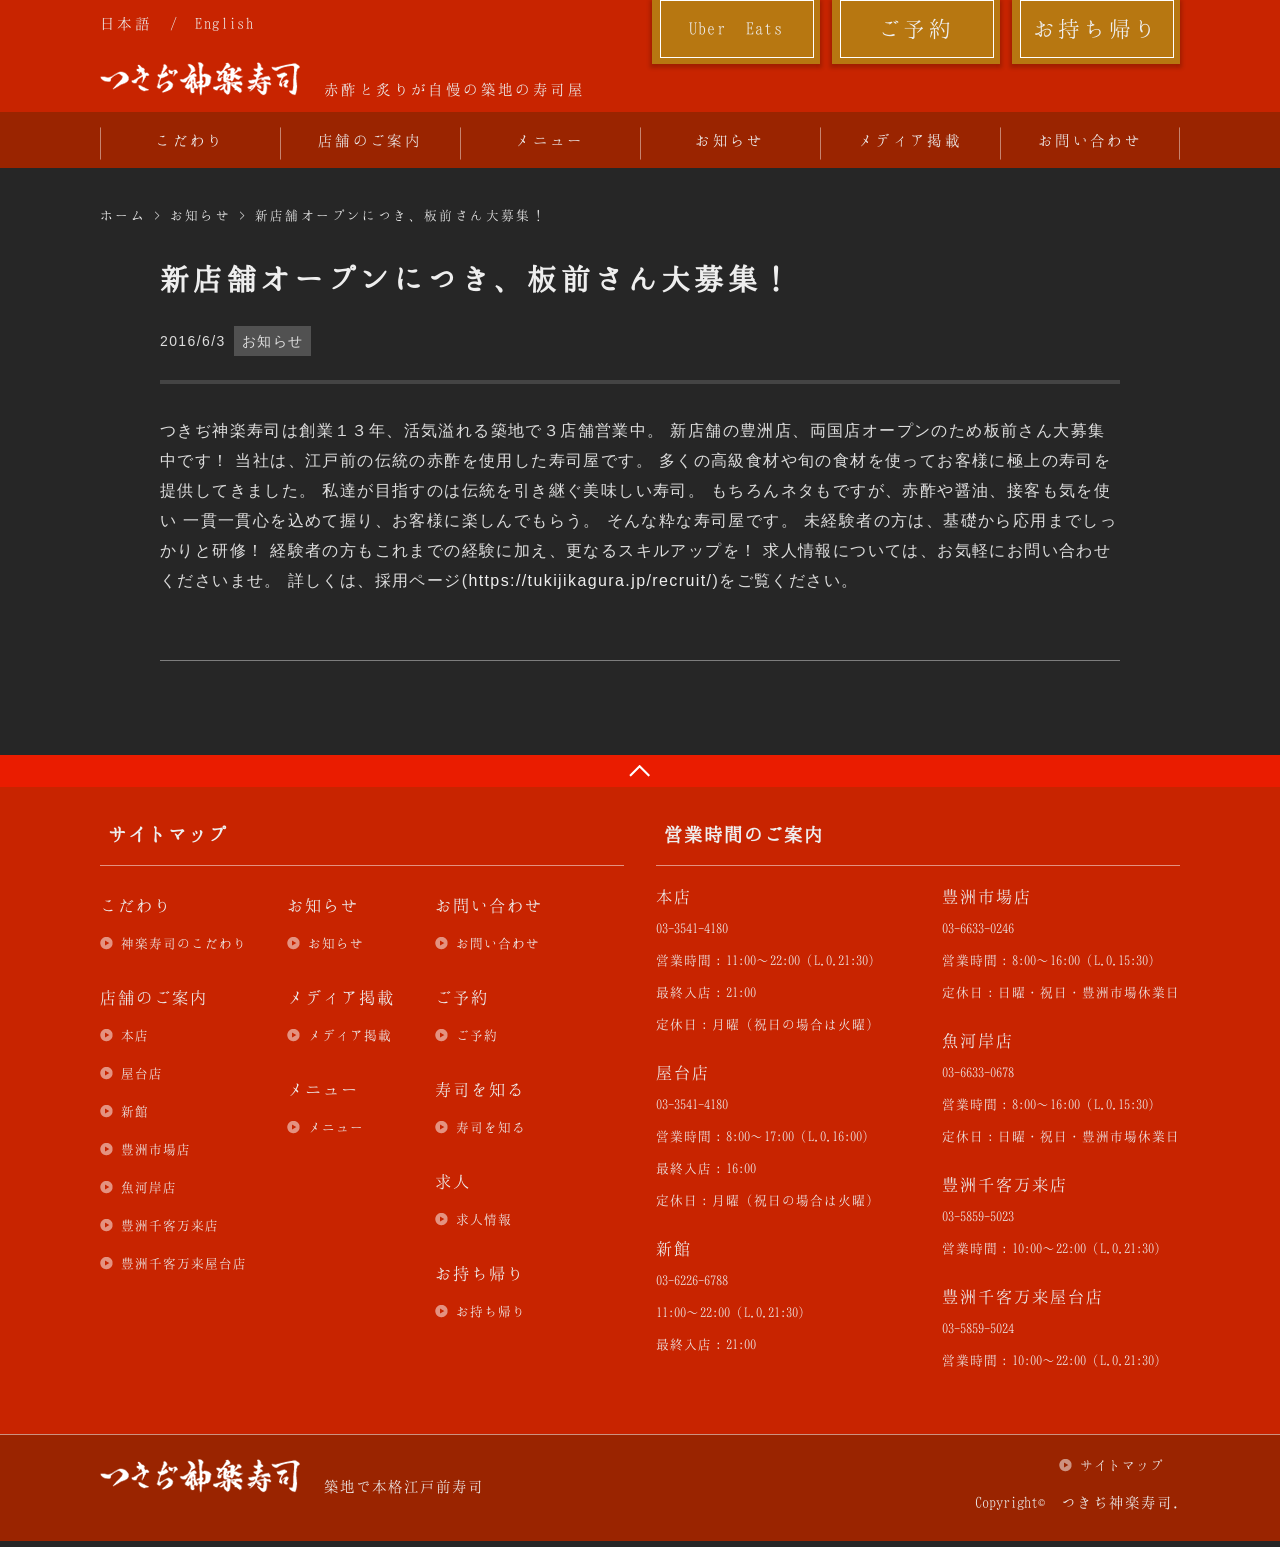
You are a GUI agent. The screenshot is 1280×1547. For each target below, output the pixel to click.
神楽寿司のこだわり (184, 943)
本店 (135, 1035)
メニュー (550, 140)
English (224, 23)
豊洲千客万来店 (170, 1225)
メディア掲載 (910, 140)
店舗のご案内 (370, 140)
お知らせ (730, 140)
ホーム (123, 215)
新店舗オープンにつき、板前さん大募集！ (401, 215)
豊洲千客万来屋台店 (184, 1263)
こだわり (190, 140)
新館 (135, 1111)
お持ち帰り (1096, 28)
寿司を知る (491, 1127)
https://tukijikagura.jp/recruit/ (590, 580)
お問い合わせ (1090, 140)
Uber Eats (736, 28)
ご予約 (916, 28)
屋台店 (142, 1073)
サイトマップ (1122, 1465)
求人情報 (484, 1219)
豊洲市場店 (156, 1149)
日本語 (126, 23)
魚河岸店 (149, 1187)
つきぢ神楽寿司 (200, 79)
